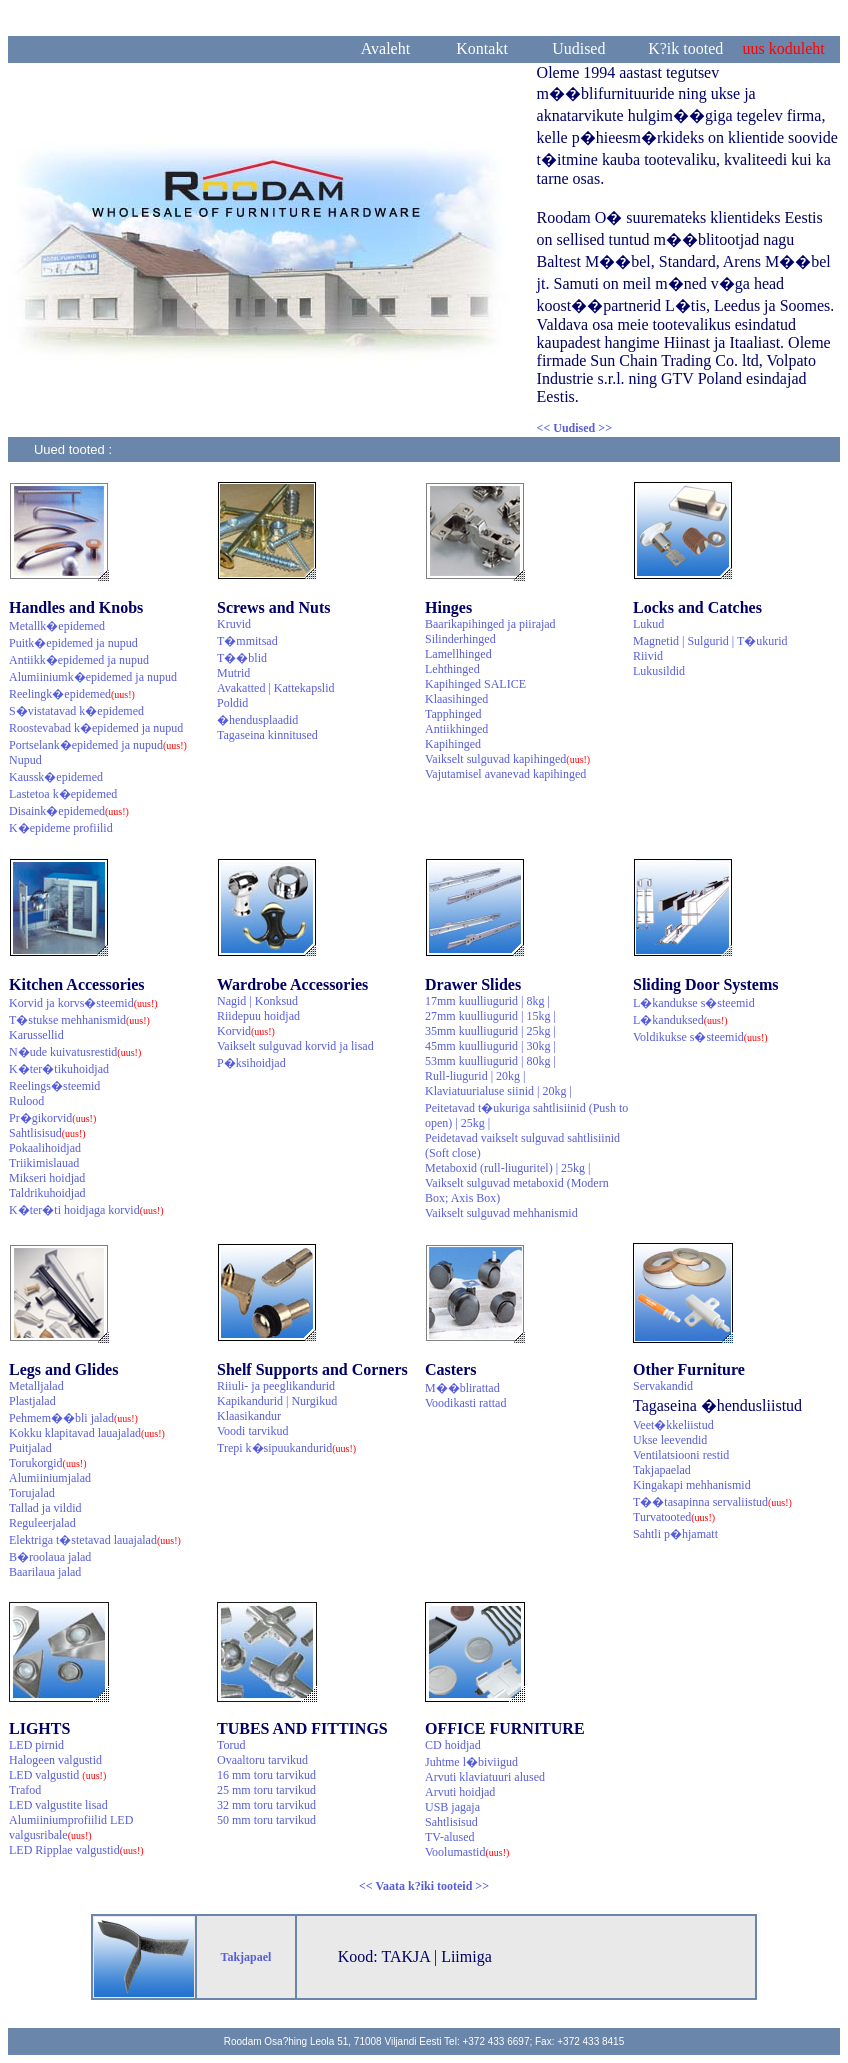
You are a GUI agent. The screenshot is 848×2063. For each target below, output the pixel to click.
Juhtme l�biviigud (471, 1762)
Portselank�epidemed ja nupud (98, 745)
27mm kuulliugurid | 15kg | (490, 1016)
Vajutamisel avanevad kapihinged (505, 774)
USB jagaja (452, 1807)
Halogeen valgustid (55, 1760)
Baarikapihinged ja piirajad (490, 624)
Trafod (25, 1790)
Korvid (246, 1031)
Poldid (232, 703)
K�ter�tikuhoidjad (59, 1069)
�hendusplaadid (257, 720)
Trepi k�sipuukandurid (286, 1448)
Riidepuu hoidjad (258, 1016)
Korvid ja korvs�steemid (83, 1003)
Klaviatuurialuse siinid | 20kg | (498, 1091)
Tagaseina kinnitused (267, 735)
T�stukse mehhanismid (79, 1020)
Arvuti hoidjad (460, 1792)
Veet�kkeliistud (673, 1425)
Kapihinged (453, 744)
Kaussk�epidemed (56, 777)
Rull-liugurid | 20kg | (475, 1076)
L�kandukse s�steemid (694, 1003)
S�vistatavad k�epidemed (76, 711)
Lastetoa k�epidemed (63, 794)
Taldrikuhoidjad (47, 1193)
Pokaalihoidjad (45, 1148)
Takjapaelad (662, 1470)
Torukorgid (48, 1463)
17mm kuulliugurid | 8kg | (487, 1001)
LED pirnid (36, 1745)
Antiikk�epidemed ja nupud (79, 660)
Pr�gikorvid (52, 1118)
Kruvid (234, 624)
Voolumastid (467, 1852)
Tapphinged (453, 714)
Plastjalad (32, 1401)
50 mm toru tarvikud (266, 1820)
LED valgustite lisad (58, 1805)
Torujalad (32, 1493)
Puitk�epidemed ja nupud (73, 643)
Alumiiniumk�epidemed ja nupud (93, 677)
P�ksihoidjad (251, 1063)
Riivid (648, 656)
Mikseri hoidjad (47, 1178)
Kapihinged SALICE (475, 684)
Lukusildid (659, 671)
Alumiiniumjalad (50, 1478)
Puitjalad (30, 1448)
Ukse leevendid (670, 1440)
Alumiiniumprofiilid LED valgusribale (71, 1827)
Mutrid (233, 673)
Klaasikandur (249, 1416)
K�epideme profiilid (61, 828)
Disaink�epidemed (69, 811)
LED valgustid (57, 1775)
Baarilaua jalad (45, 1572)
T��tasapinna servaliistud (712, 1502)
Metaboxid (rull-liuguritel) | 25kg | (507, 1168)
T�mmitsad (247, 641)
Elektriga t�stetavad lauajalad (95, 1540)
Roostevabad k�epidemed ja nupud (96, 728)
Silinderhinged (460, 639)
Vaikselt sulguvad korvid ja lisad (295, 1046)
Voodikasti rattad (465, 1403)
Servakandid (663, 1386)
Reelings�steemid (54, 1086)
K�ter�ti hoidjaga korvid (86, 1210)
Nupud (25, 760)
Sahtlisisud (47, 1133)
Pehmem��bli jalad (73, 1418)
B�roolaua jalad (50, 1557)
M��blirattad (462, 1388)
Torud (231, 1745)
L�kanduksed (680, 1020)
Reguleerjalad (42, 1523)
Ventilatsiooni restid (681, 1455)
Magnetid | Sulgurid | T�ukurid (710, 641)
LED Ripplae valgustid (76, 1850)
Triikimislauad (44, 1163)
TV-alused (450, 1837)
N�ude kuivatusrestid (75, 1052)
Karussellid (36, 1035)
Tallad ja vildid (45, 1508)
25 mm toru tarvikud (266, 1790)
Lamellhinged (458, 654)
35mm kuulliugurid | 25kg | (490, 1031)
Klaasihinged (456, 699)
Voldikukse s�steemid (700, 1037)
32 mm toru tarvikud (266, 1805)
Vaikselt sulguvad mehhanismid (501, 1213)
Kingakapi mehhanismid (692, 1485)
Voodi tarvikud (252, 1431)
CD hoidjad (453, 1745)
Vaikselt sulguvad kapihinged (507, 759)
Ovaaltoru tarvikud (262, 1760)
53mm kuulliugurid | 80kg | (490, 1061)
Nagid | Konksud (257, 1001)
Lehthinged (452, 669)
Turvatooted (674, 1517)
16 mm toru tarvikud (266, 1775)
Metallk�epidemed (57, 626)
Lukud (648, 624)
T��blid (242, 658)
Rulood (26, 1101)
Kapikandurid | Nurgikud (277, 1401)
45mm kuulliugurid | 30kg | (490, 1046)
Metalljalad (36, 1386)
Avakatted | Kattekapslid (275, 688)
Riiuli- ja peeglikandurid (276, 1386)
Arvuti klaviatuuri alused (485, 1777)
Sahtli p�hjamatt (675, 1534)
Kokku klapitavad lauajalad (87, 1433)
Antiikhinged (456, 729)
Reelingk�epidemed (72, 694)
